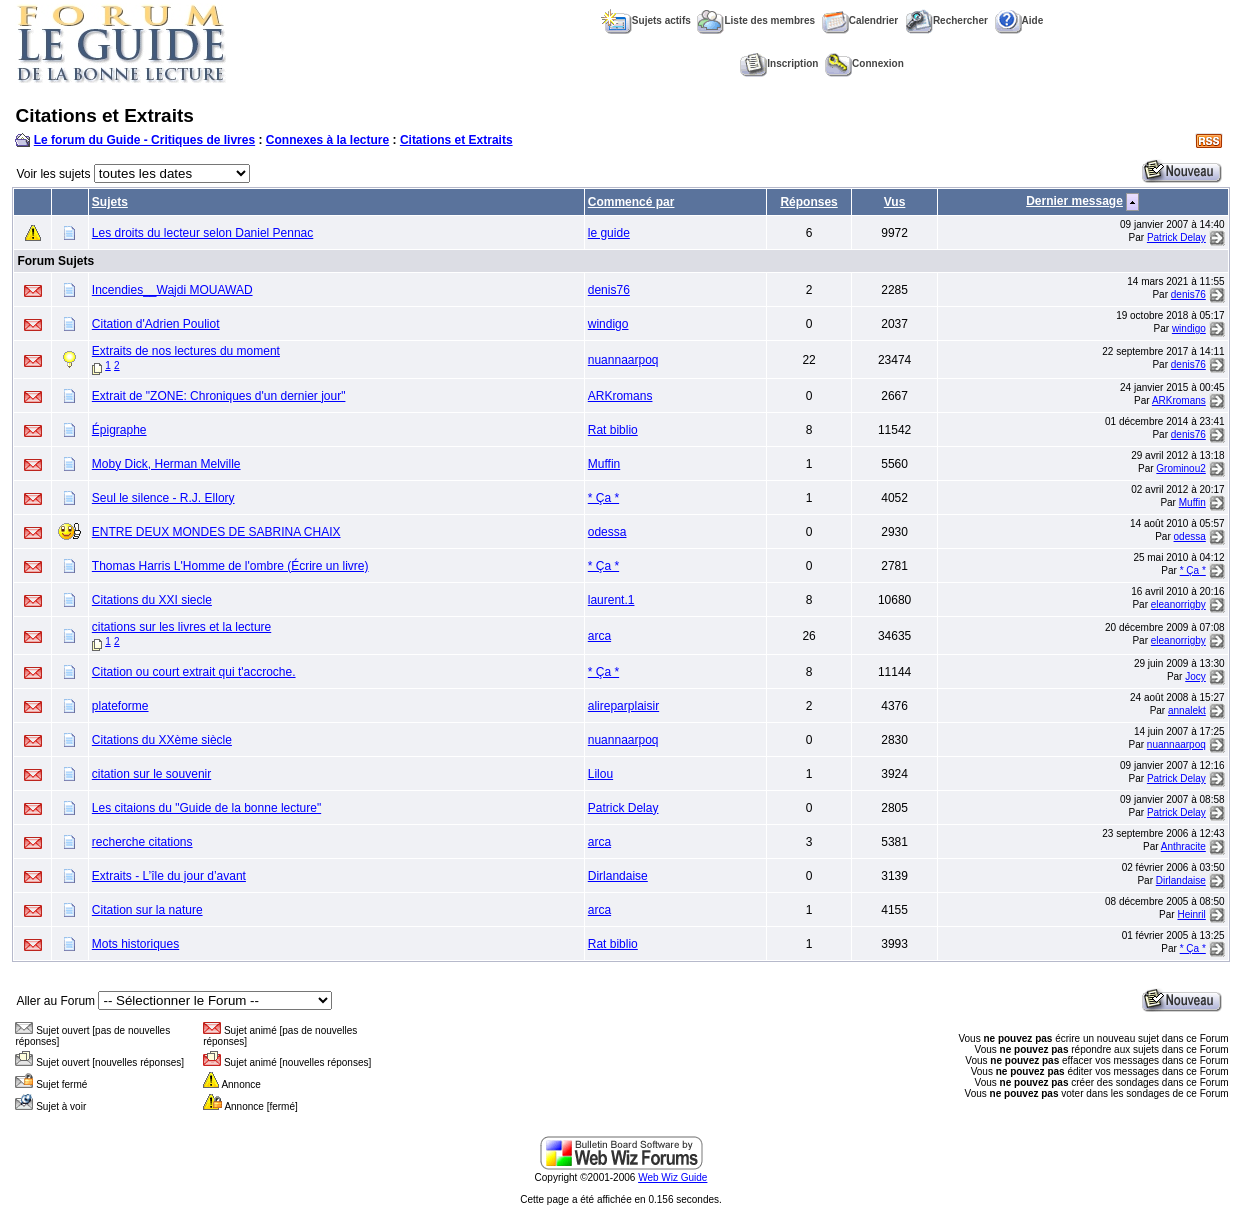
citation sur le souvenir (151, 774)
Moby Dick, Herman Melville (166, 464)
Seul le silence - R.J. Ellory (163, 498)
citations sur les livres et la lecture (181, 627)
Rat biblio (613, 430)
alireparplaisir (623, 706)
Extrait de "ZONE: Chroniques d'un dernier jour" (219, 396)
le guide (609, 233)
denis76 (609, 290)
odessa (607, 532)
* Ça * (603, 498)
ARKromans (620, 396)
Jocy (1195, 676)
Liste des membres (756, 20)
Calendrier (860, 20)
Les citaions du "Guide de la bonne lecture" (206, 808)
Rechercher (946, 20)
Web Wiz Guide (672, 1177)
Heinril (1191, 914)
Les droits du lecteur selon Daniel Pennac (202, 233)
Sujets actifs (646, 20)
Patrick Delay (1176, 237)
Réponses (808, 202)
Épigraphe (119, 430)
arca (599, 636)
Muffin (604, 464)
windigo (608, 324)
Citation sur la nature (147, 910)
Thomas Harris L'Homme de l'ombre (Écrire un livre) (230, 566)
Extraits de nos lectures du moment (186, 351)
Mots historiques (135, 944)
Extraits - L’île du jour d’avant (169, 876)
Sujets (110, 202)
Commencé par (631, 202)
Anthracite (1183, 846)
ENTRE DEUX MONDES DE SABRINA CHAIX (216, 532)
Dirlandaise (618, 876)
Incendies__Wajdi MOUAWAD (172, 290)
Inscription (779, 63)
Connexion (864, 63)
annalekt (1187, 710)
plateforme (120, 706)
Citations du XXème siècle (162, 740)
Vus (895, 202)
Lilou (600, 774)
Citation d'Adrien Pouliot (156, 324)
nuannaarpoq (623, 360)
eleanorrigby (1178, 604)
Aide (1019, 20)
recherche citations (142, 842)
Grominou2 (1180, 468)
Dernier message (1074, 201)
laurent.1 (611, 600)
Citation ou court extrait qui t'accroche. (194, 672)
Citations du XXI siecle (152, 600)
